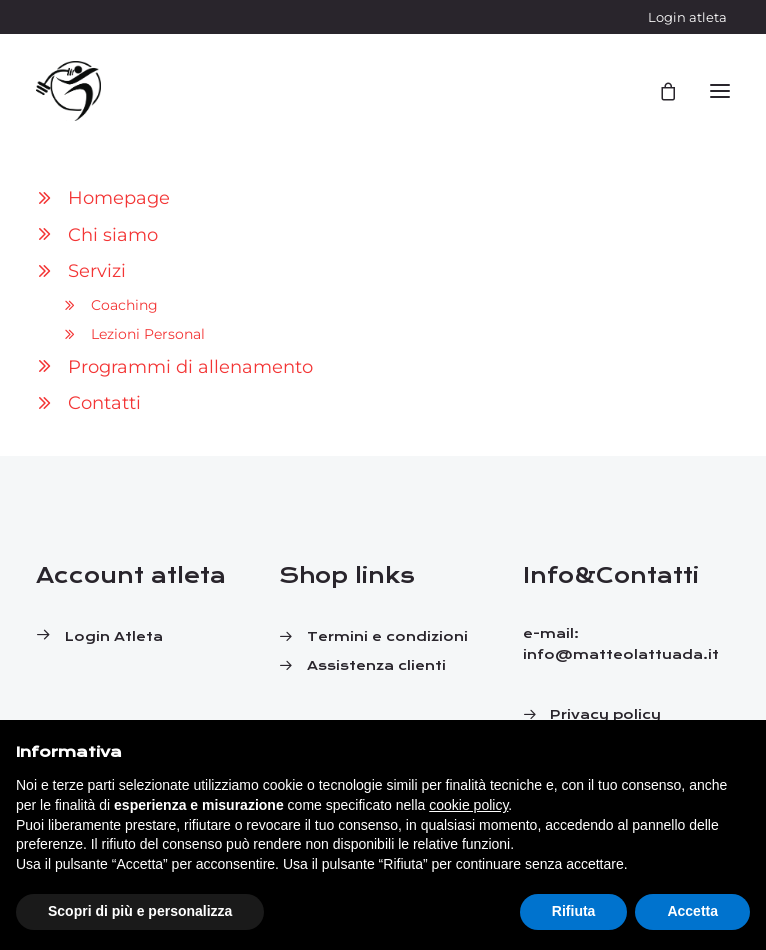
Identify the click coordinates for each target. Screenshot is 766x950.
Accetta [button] (692, 911)
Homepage (119, 198)
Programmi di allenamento (190, 367)
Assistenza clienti (376, 666)
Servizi (97, 271)
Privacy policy (605, 715)
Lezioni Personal (148, 334)
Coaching (124, 305)
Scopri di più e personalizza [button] (140, 911)
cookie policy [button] (468, 805)
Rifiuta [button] (574, 911)
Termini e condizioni (387, 637)
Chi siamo (113, 235)
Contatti (104, 403)
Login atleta (687, 17)
